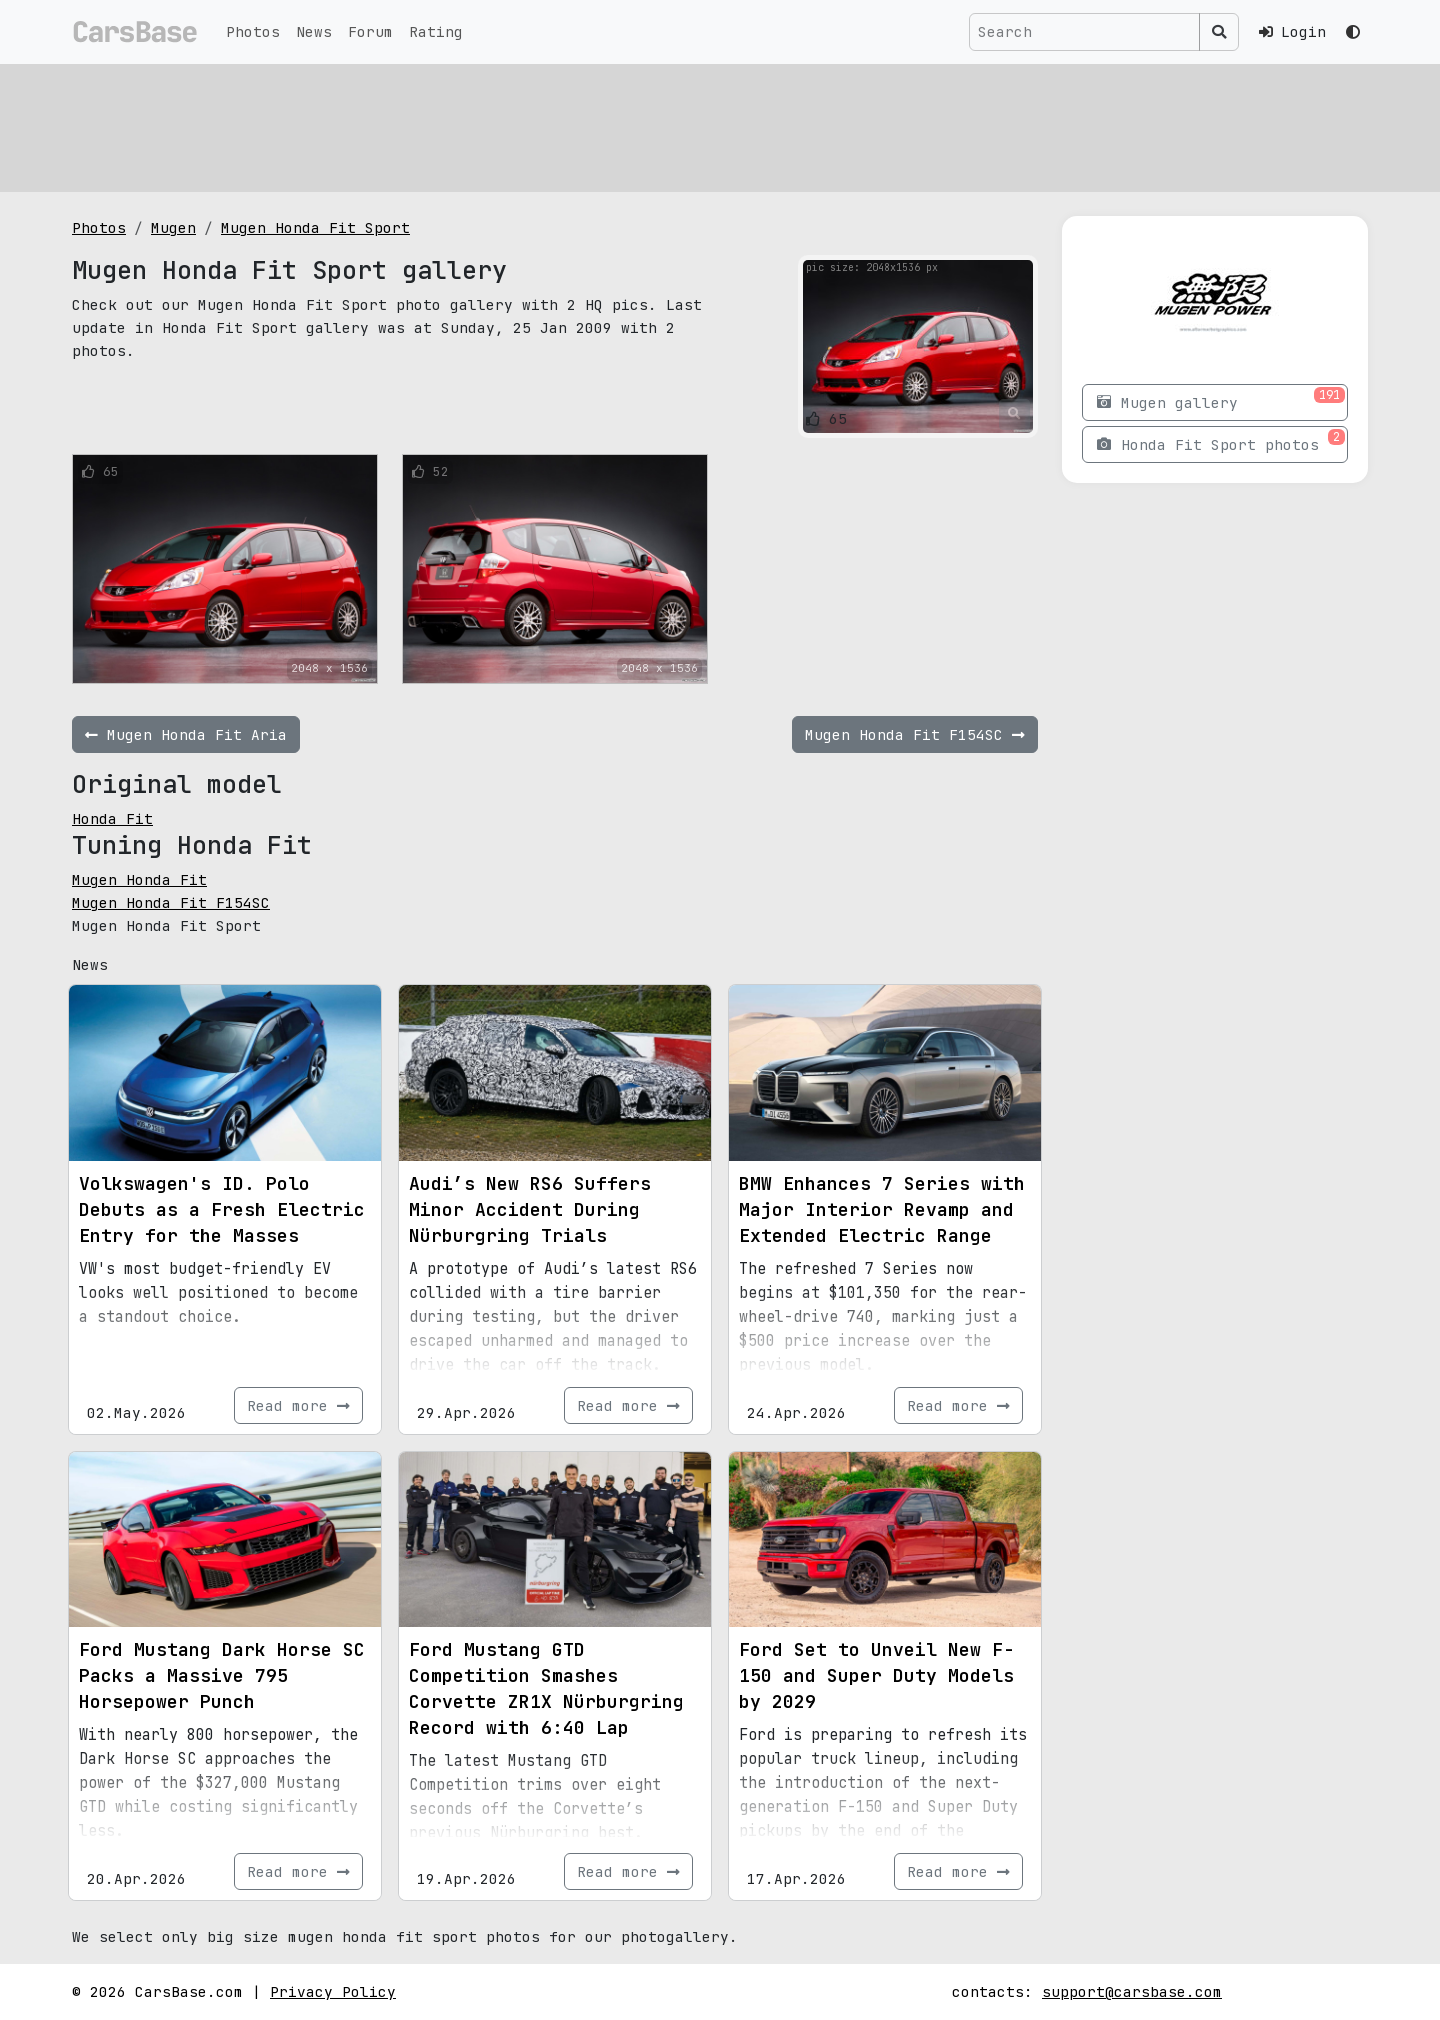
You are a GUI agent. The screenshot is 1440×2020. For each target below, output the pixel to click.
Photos (253, 31)
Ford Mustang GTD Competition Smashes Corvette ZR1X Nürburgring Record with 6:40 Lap (546, 1688)
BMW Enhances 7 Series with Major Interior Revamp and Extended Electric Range (882, 1209)
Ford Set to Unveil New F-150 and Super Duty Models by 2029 (876, 1675)
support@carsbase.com (1132, 1991)
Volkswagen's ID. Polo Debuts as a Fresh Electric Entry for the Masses (222, 1209)
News (314, 31)
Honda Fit (112, 818)
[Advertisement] (672, 125)
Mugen (173, 227)
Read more (298, 1405)
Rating (436, 31)
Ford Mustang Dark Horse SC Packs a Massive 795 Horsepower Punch (222, 1675)
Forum (370, 31)
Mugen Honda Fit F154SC (171, 902)
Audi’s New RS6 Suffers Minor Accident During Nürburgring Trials (530, 1209)
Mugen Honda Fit (139, 879)
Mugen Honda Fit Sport (315, 227)
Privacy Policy (333, 1991)
